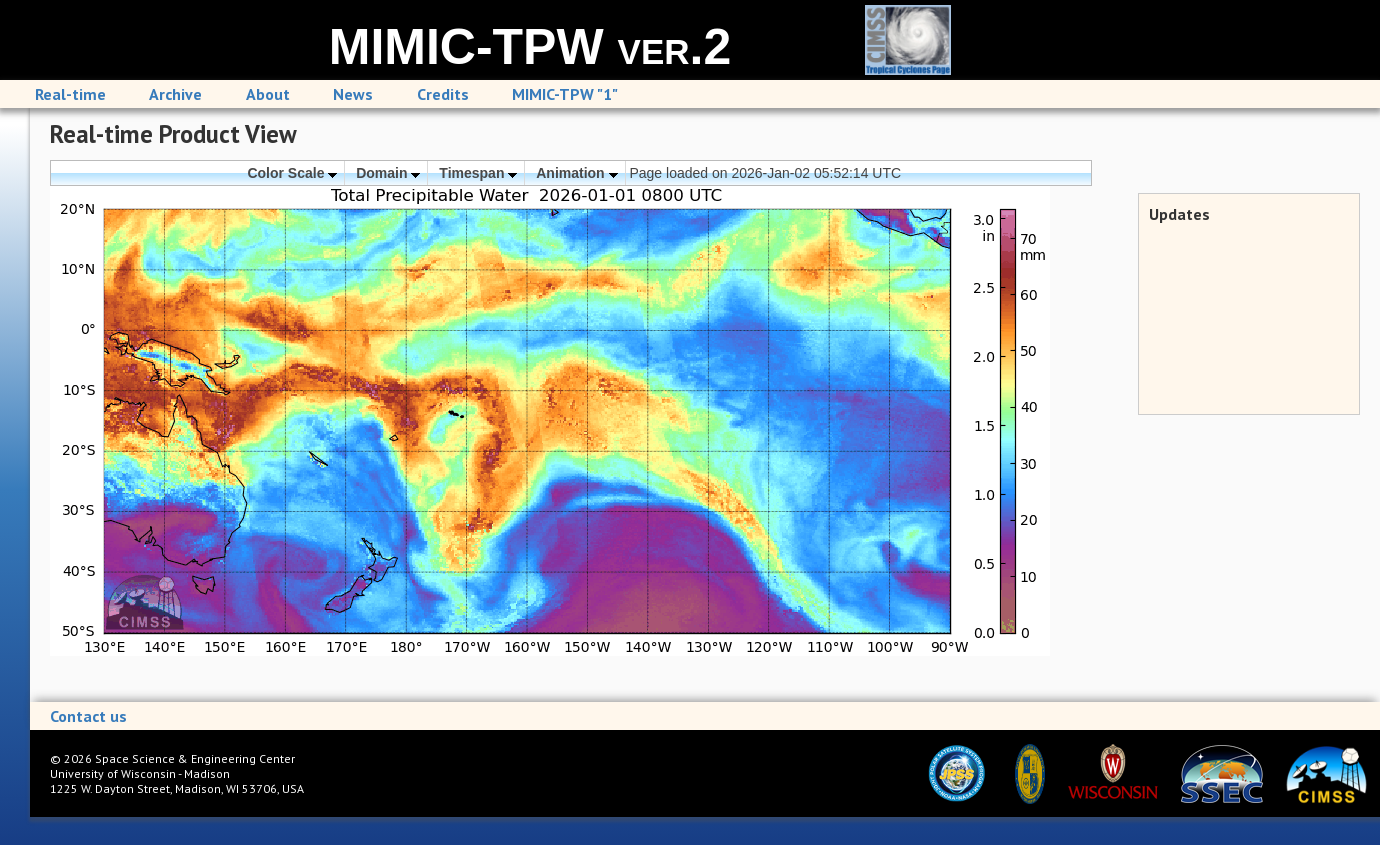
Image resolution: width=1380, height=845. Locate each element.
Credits (443, 94)
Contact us (88, 716)
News (353, 94)
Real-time (70, 94)
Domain (388, 173)
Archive (175, 94)
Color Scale (292, 173)
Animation (576, 173)
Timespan (478, 173)
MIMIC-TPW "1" (565, 94)
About (268, 94)
